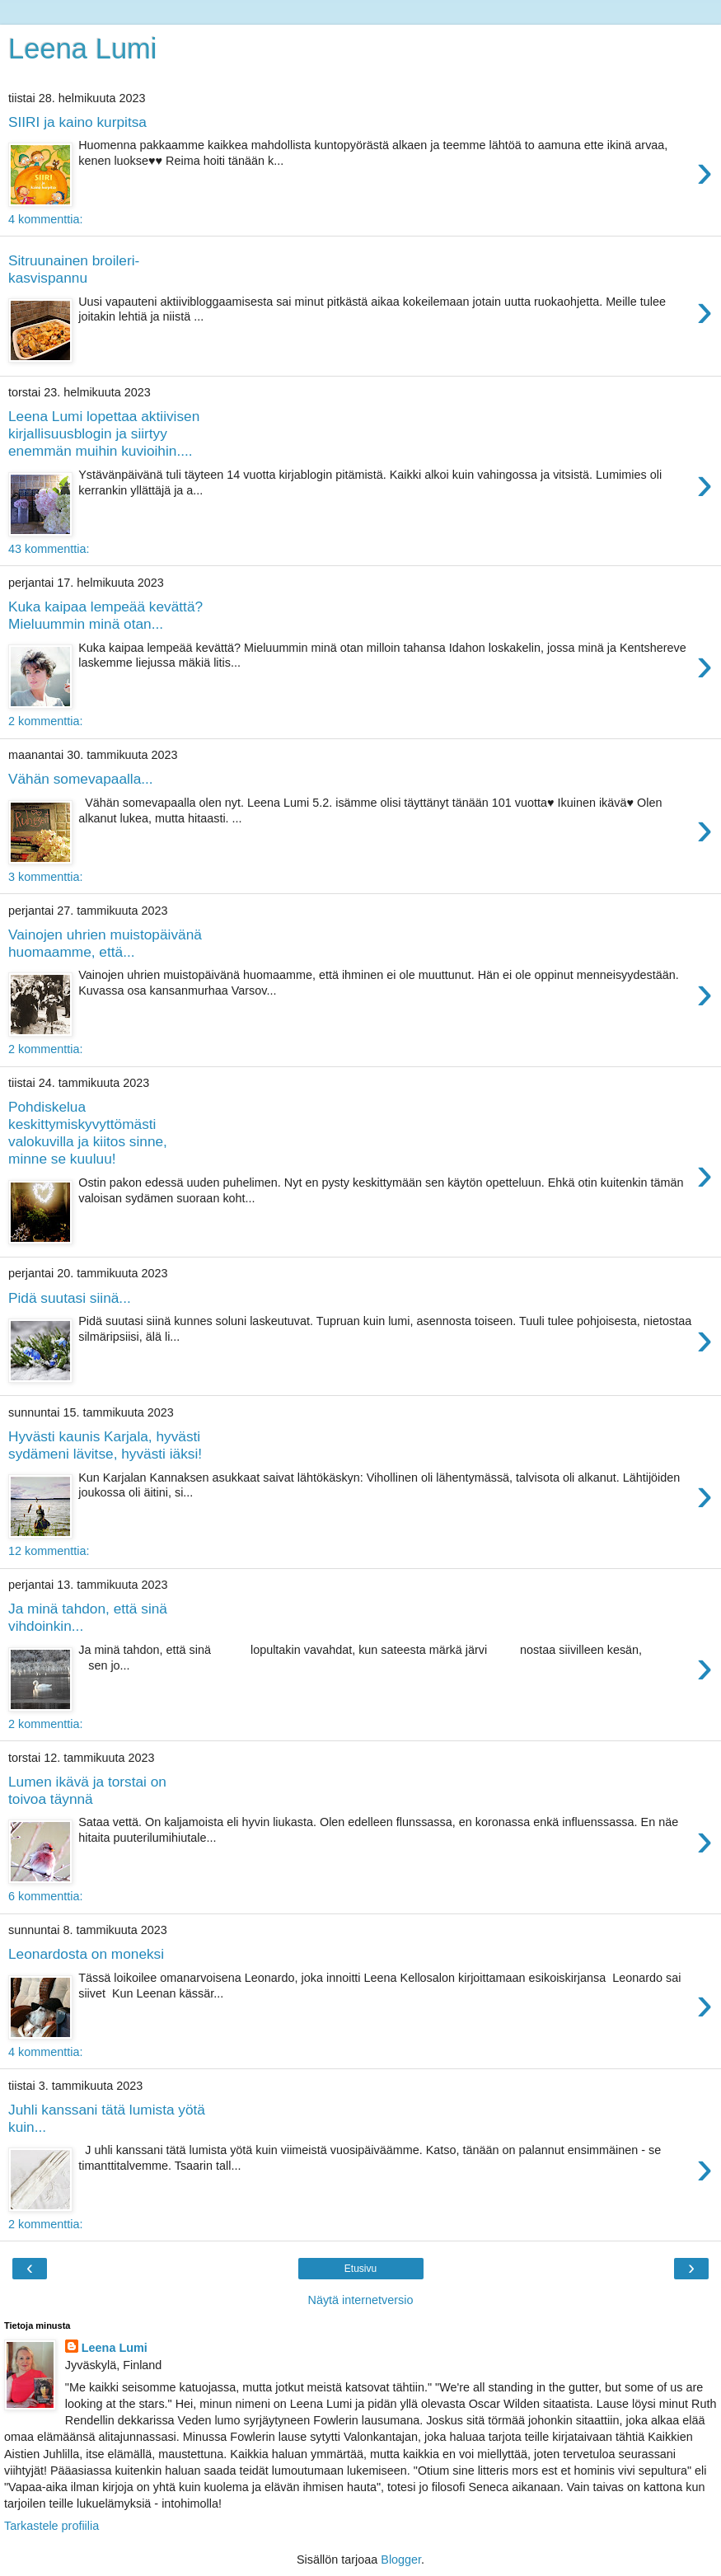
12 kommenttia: (48, 1550)
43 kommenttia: (48, 548)
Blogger (401, 2559)
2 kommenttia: (45, 721)
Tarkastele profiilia (51, 2525)
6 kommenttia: (45, 1896)
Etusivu (360, 2268)
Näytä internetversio (361, 2300)
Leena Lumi (82, 48)
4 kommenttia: (45, 219)
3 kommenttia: (45, 876)
